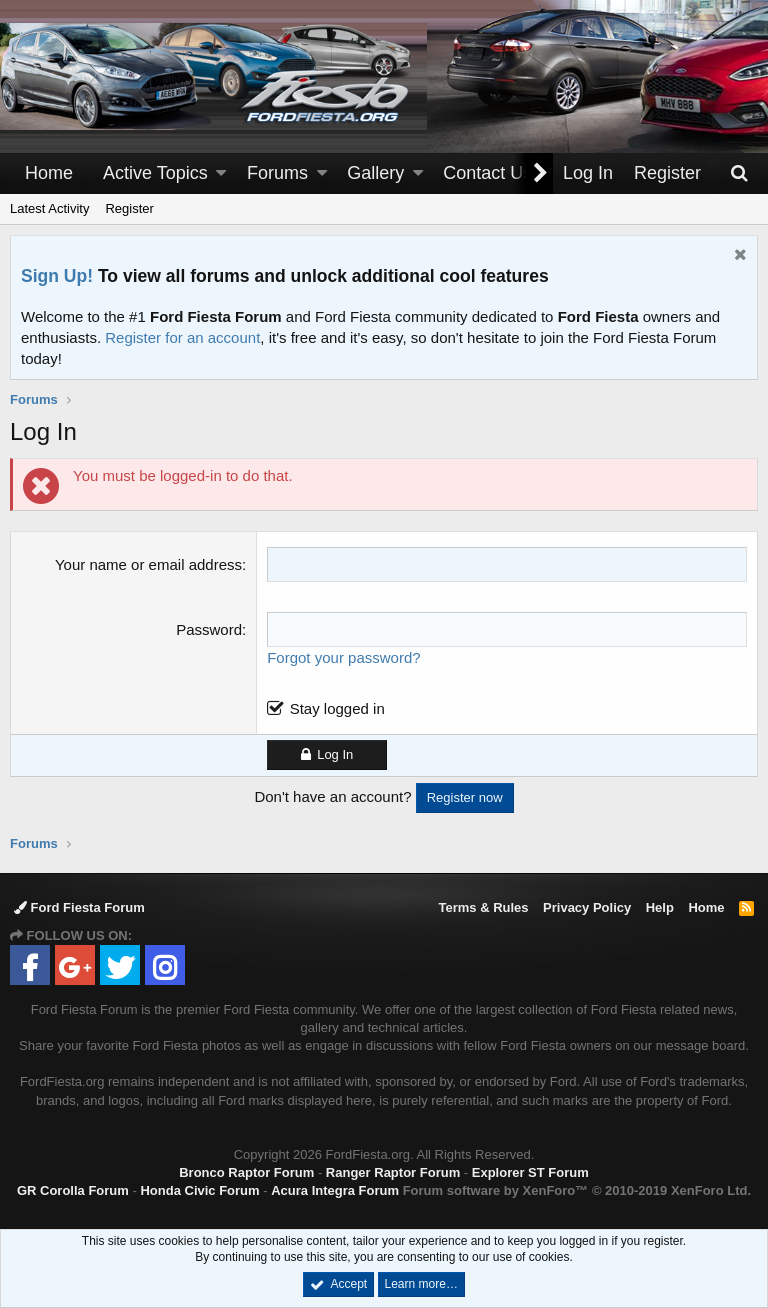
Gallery (375, 173)
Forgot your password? (343, 657)
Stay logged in (337, 708)
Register (129, 208)
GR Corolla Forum (73, 1190)
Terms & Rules (483, 907)
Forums (277, 173)
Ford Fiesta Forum (79, 907)
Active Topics (155, 173)
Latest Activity (49, 208)
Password (209, 629)
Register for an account (182, 337)
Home (49, 173)
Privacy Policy (587, 907)
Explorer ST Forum (530, 1172)
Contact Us (487, 173)
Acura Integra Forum (335, 1190)
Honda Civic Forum (199, 1190)
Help (660, 907)
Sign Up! (57, 276)
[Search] (739, 173)
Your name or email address (148, 564)
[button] (221, 173)
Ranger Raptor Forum (393, 1172)
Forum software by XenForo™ (577, 1190)
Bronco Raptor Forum (246, 1172)
